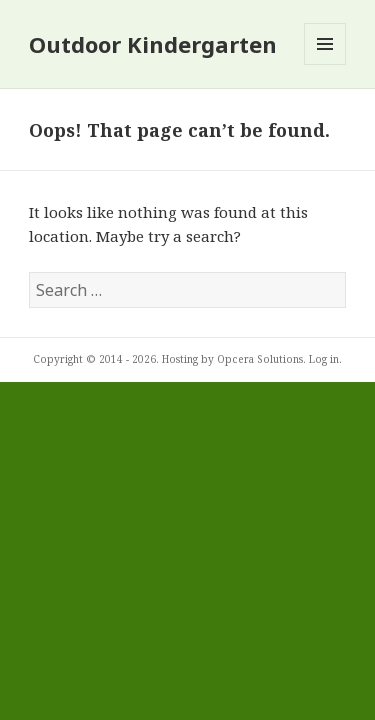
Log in (324, 359)
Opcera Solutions (260, 359)
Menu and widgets (325, 64)
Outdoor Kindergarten (153, 44)
